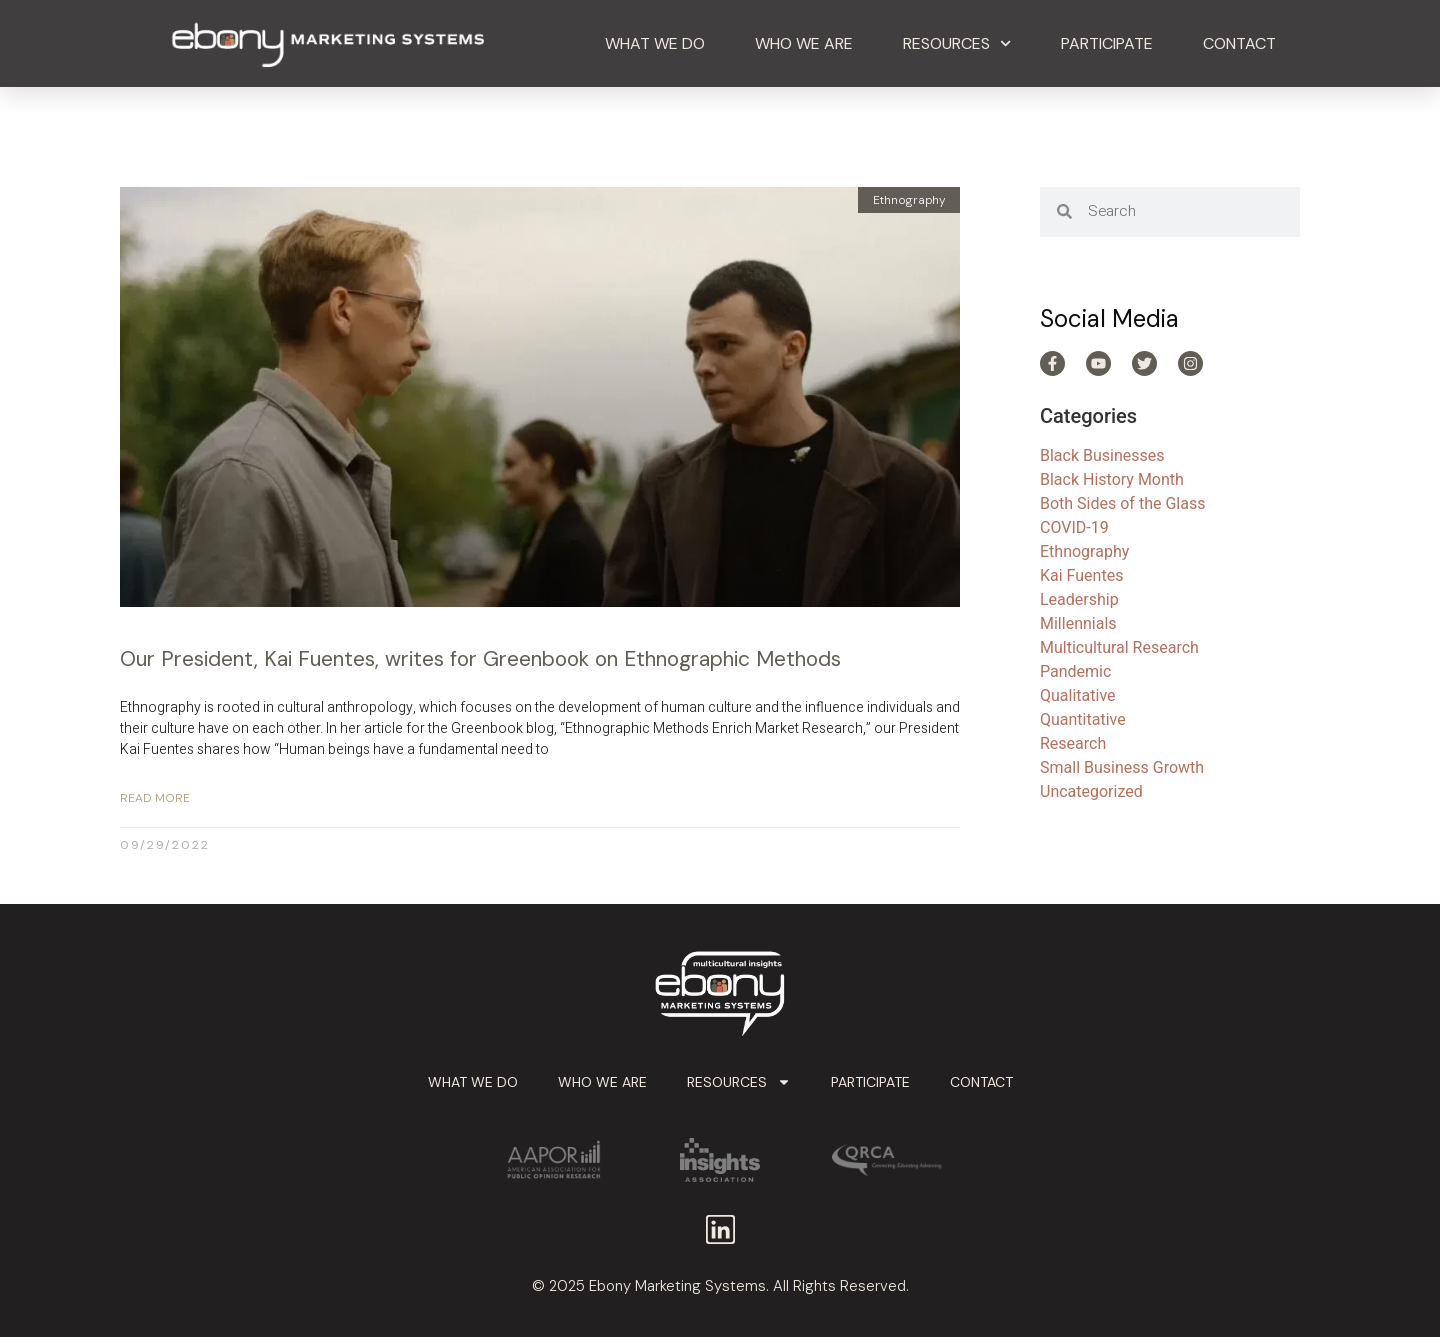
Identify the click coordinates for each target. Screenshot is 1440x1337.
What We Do (655, 43)
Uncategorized (1091, 791)
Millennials (1078, 623)
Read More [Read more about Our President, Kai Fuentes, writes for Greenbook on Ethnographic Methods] (155, 798)
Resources (957, 43)
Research (1073, 743)
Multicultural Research (1119, 647)
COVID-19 (1074, 527)
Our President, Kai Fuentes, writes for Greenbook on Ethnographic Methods (480, 659)
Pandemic (1075, 671)
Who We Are (804, 43)
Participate (1107, 43)
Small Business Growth (1122, 767)
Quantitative (1083, 719)
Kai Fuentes (1081, 575)
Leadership (1079, 599)
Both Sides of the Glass (1122, 503)
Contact (1239, 43)
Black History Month (1112, 479)
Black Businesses (1102, 455)
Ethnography (1084, 551)
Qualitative (1078, 695)
